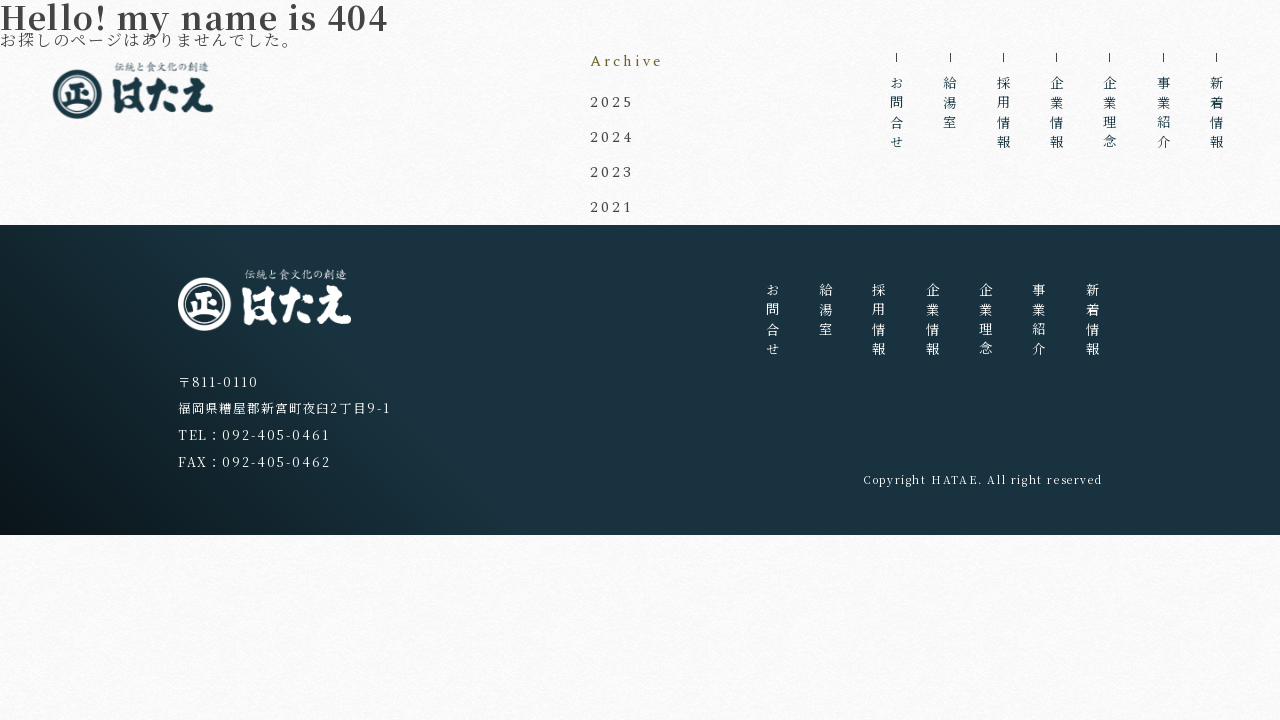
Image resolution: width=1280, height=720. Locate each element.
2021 (612, 207)
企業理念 (1110, 115)
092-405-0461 (275, 435)
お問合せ (897, 115)
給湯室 (950, 105)
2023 (612, 172)
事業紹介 (1163, 115)
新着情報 (1217, 115)
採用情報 (1003, 115)
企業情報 (1057, 115)
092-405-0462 (276, 462)
